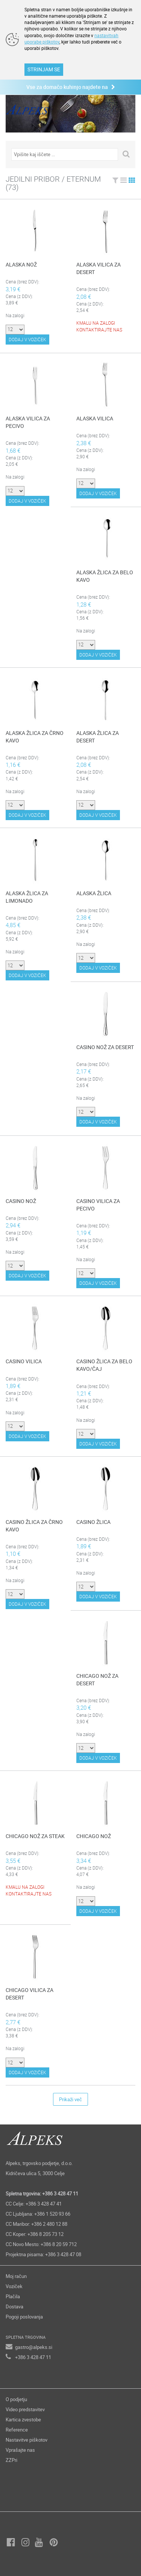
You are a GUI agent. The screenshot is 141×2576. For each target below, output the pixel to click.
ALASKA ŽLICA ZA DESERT (97, 736)
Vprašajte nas (20, 2450)
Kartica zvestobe (23, 2419)
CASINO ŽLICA (93, 1521)
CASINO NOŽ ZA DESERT (105, 1047)
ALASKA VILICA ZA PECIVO (28, 422)
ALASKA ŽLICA (93, 893)
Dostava (14, 2306)
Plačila (13, 2296)
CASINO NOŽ (21, 1200)
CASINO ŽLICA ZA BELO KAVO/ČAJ (104, 1365)
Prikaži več (70, 2099)
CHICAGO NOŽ (93, 1836)
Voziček (14, 2286)
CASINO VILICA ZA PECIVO (98, 1204)
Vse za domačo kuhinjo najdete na (70, 86)
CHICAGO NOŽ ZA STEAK (35, 1836)
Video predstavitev (25, 2409)
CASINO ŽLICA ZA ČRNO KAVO (34, 1525)
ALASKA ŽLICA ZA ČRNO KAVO (35, 736)
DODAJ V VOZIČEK (27, 339)
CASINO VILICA (24, 1361)
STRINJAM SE (43, 69)
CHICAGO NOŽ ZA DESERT (97, 1679)
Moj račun (16, 2276)
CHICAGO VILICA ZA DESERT (29, 1993)
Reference (17, 2429)
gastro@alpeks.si (33, 2347)
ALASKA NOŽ (21, 264)
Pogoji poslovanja (24, 2316)
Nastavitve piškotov (26, 2439)
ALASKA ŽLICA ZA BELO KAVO (104, 576)
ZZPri (11, 2460)
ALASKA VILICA (94, 418)
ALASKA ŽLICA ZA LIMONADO (27, 897)
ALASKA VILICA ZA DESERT (98, 268)
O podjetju (16, 2399)
